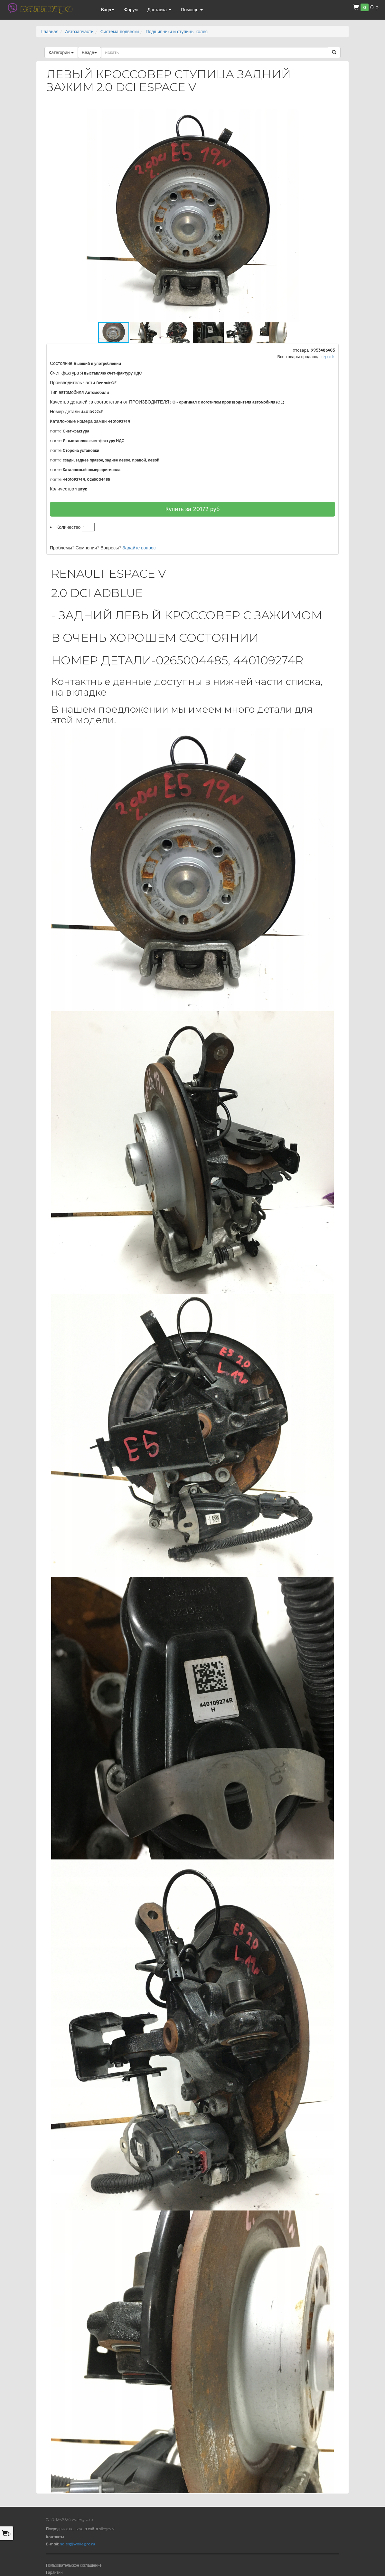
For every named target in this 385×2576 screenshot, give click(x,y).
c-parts (328, 356)
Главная (49, 31)
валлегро (46, 8)
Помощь (192, 10)
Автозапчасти (79, 31)
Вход (108, 10)
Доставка (159, 10)
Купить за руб (192, 509)
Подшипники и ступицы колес (176, 31)
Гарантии (54, 2572)
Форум (131, 10)
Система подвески (119, 31)
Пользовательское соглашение (74, 2565)
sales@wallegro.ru (77, 2544)
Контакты (55, 2536)
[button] (328, 115)
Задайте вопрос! (139, 548)
